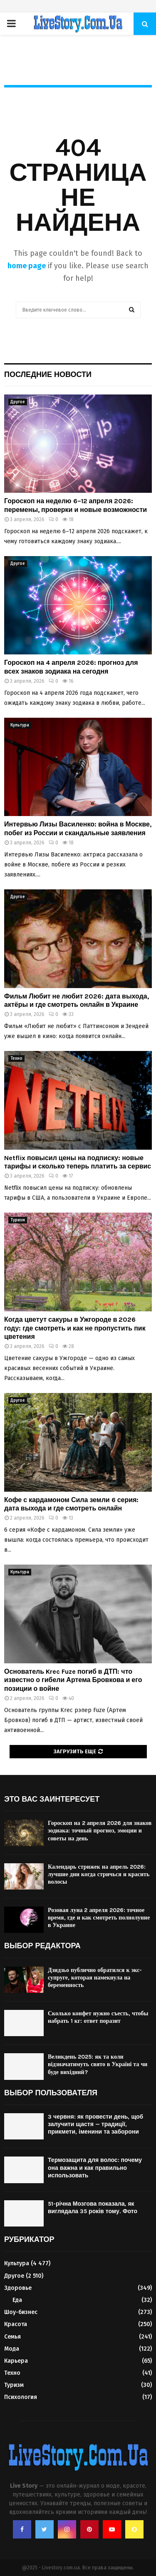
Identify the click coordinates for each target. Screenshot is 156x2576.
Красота (15, 2324)
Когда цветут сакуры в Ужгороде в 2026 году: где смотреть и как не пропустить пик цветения (75, 1328)
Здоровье (18, 2287)
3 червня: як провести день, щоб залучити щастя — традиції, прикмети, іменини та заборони (95, 2124)
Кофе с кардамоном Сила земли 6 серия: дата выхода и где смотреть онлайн (71, 1504)
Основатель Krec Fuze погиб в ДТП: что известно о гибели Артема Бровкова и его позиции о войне (73, 1680)
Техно (16, 1058)
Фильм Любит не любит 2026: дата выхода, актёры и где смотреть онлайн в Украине (76, 1000)
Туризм (17, 1220)
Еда (17, 2300)
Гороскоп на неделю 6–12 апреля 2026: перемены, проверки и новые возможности (75, 505)
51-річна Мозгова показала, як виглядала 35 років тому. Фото (92, 2207)
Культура (19, 725)
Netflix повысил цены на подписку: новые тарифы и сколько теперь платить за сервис (77, 1162)
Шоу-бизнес (20, 2312)
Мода (11, 2348)
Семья (12, 2336)
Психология (20, 2397)
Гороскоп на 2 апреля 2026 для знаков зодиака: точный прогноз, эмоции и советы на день (99, 1831)
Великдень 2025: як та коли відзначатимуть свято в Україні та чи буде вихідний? (97, 2064)
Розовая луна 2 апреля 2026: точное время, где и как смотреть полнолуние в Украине (99, 1918)
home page (26, 265)
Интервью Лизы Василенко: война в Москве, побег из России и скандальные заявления (77, 828)
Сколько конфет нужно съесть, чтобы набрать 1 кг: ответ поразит (98, 2017)
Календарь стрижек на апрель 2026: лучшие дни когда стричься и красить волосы (98, 1874)
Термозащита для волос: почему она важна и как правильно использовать (95, 2168)
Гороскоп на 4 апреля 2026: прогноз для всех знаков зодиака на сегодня (71, 667)
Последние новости (48, 374)
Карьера (16, 2360)
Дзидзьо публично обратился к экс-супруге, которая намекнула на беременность (95, 1978)
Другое (17, 401)
